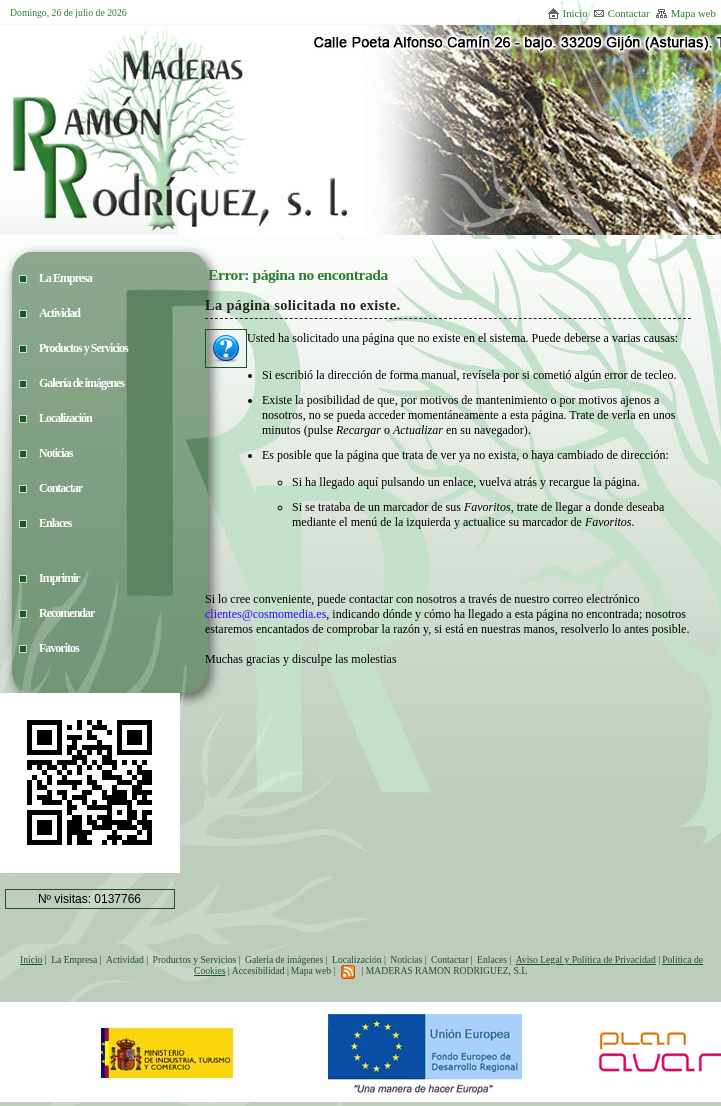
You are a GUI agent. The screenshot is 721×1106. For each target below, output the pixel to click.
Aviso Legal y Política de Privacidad (586, 959)
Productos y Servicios (195, 959)
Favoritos (59, 648)
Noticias (406, 959)
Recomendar (66, 613)
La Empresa (74, 959)
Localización (357, 959)
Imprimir (59, 578)
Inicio (567, 13)
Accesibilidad (258, 970)
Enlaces (492, 959)
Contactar (621, 13)
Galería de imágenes (284, 959)
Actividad (125, 959)
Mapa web (685, 13)
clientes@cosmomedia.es (265, 614)
